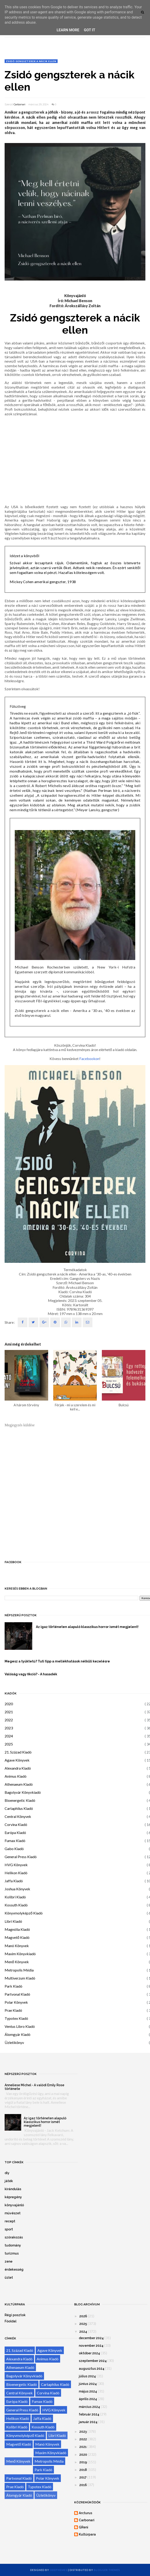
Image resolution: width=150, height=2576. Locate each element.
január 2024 (88, 2422)
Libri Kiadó (13, 1921)
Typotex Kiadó (16, 2018)
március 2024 (89, 2407)
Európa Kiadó (15, 1832)
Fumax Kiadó (15, 1840)
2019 (83, 2462)
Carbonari (19, 104)
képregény (13, 2197)
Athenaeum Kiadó (19, 1784)
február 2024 (89, 2414)
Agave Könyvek (17, 1760)
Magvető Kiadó (17, 1937)
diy (7, 2173)
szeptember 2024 (93, 2361)
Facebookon (89, 1058)
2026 (83, 2316)
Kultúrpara (87, 2534)
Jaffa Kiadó (14, 1881)
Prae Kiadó (13, 2010)
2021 (9, 1712)
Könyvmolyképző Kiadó (24, 1913)
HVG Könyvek (16, 1865)
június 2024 (88, 2384)
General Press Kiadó (21, 1856)
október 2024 (89, 2353)
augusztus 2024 (91, 2368)
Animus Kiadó (15, 1776)
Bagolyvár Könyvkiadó (23, 1792)
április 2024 (88, 2399)
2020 (9, 1704)
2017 (83, 2477)
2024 (9, 1736)
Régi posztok (15, 2315)
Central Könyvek (18, 1816)
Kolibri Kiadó (15, 1897)
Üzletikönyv (14, 2042)
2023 (9, 1728)
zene (8, 2261)
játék (9, 2181)
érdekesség (14, 2269)
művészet (13, 2213)
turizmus (12, 2253)
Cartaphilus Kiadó (19, 1808)
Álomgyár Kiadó (17, 2034)
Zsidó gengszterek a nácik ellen (31, 61)
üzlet (9, 2277)
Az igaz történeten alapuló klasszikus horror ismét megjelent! (45, 2121)
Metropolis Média (19, 1970)
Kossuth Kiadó (16, 1905)
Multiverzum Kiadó (20, 1978)
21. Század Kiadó (18, 1752)
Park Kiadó (13, 1986)
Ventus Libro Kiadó (20, 2026)
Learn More (68, 30)
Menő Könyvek (17, 1962)
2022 (9, 1720)
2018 (83, 2470)
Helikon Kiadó (16, 1873)
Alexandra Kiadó (18, 1768)
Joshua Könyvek (17, 1889)
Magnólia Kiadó (17, 1929)
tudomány (13, 2245)
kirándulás (13, 2189)
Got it (89, 30)
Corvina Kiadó (16, 1824)
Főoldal (10, 2321)
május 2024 (88, 2391)
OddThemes (58, 2569)
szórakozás (14, 2237)
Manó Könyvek (17, 1945)
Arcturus (85, 2513)
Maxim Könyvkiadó (20, 1953)
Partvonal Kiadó (17, 1994)
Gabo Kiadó (14, 1848)
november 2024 (91, 2345)
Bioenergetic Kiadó (20, 1800)
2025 (9, 1744)
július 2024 (87, 2376)
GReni (83, 2527)
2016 (83, 2485)
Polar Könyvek (16, 2002)
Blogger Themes (107, 2569)
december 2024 (91, 2338)
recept (10, 2221)
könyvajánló (14, 2205)
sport (9, 2229)
